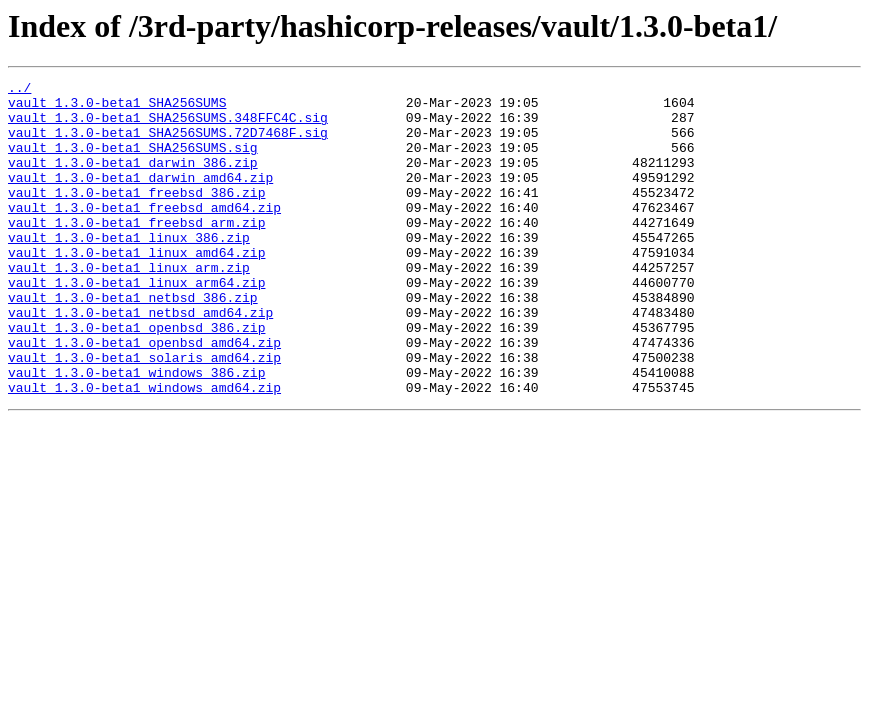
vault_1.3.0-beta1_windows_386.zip (136, 432)
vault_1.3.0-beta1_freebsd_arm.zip (136, 252)
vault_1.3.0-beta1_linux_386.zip (129, 270)
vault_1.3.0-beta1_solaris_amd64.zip (144, 414)
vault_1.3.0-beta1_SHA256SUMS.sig (133, 162)
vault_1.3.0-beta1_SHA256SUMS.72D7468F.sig (168, 144)
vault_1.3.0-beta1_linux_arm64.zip (136, 324)
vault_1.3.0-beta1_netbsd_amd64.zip (140, 360)
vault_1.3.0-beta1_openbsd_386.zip (136, 378)
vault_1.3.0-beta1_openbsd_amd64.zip (144, 396)
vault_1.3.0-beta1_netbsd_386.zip (133, 342)
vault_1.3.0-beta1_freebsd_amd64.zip (144, 234)
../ (19, 90)
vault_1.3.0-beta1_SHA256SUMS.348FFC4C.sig (168, 126)
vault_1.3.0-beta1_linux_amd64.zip (136, 288)
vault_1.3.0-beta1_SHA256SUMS (117, 108)
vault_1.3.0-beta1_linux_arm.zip (129, 306)
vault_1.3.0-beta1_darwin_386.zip (133, 180)
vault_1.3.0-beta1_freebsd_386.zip (136, 216)
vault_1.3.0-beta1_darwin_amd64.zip (140, 198)
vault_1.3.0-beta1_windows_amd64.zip (144, 450)
